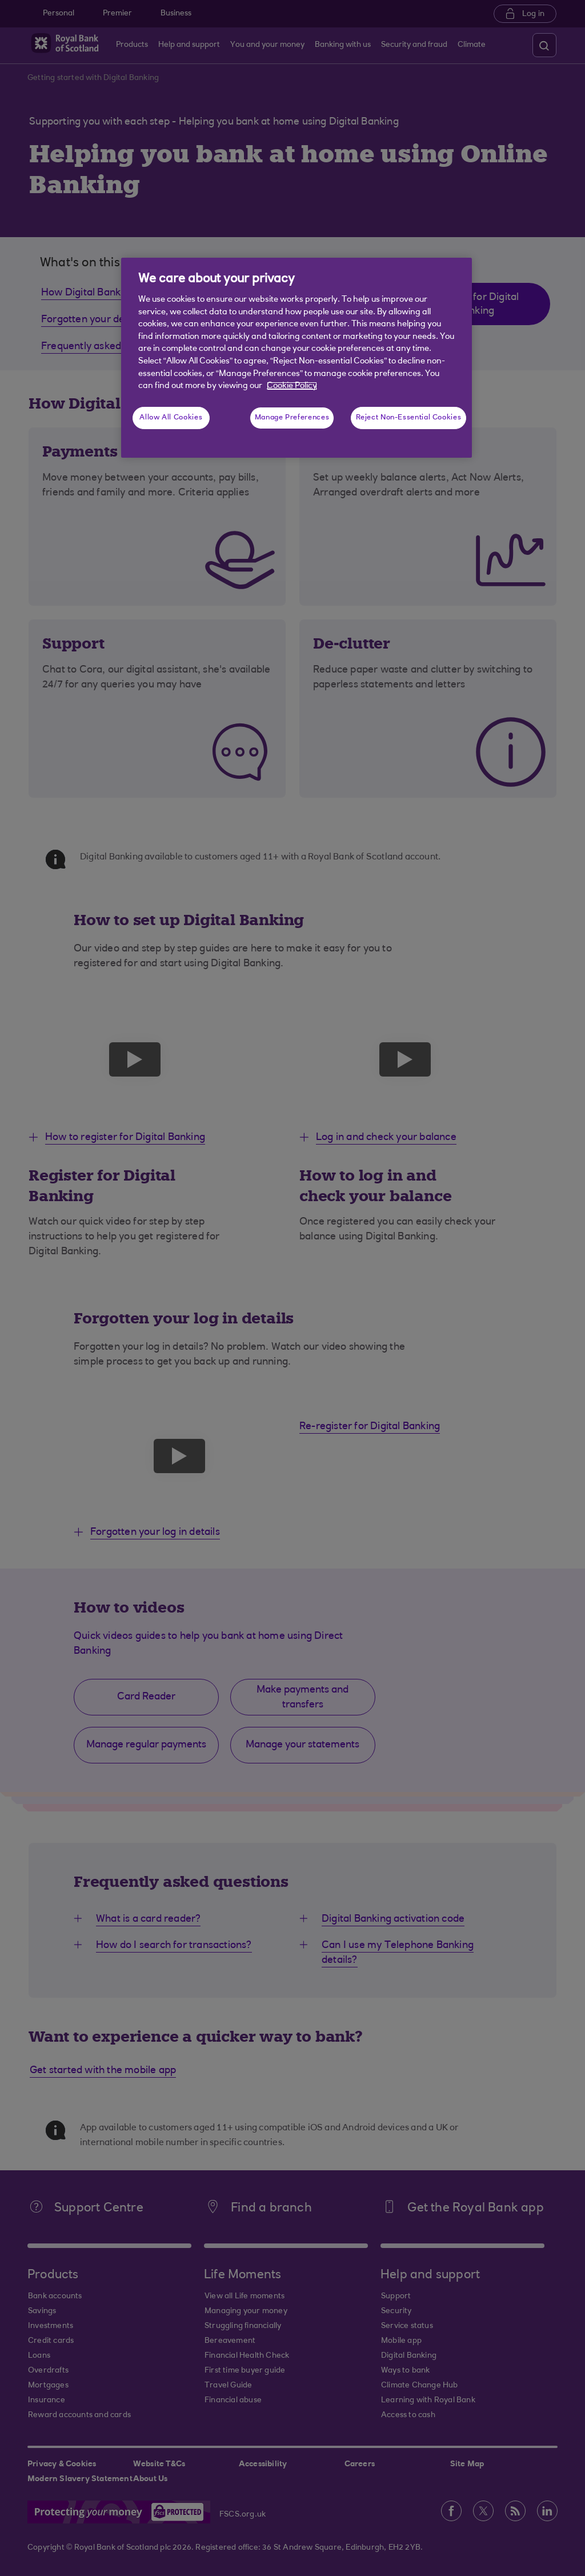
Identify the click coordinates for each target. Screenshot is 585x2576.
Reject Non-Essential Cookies (409, 417)
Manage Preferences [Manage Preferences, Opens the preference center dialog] (292, 417)
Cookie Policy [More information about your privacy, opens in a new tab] (292, 386)
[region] (296, 358)
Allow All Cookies (170, 417)
